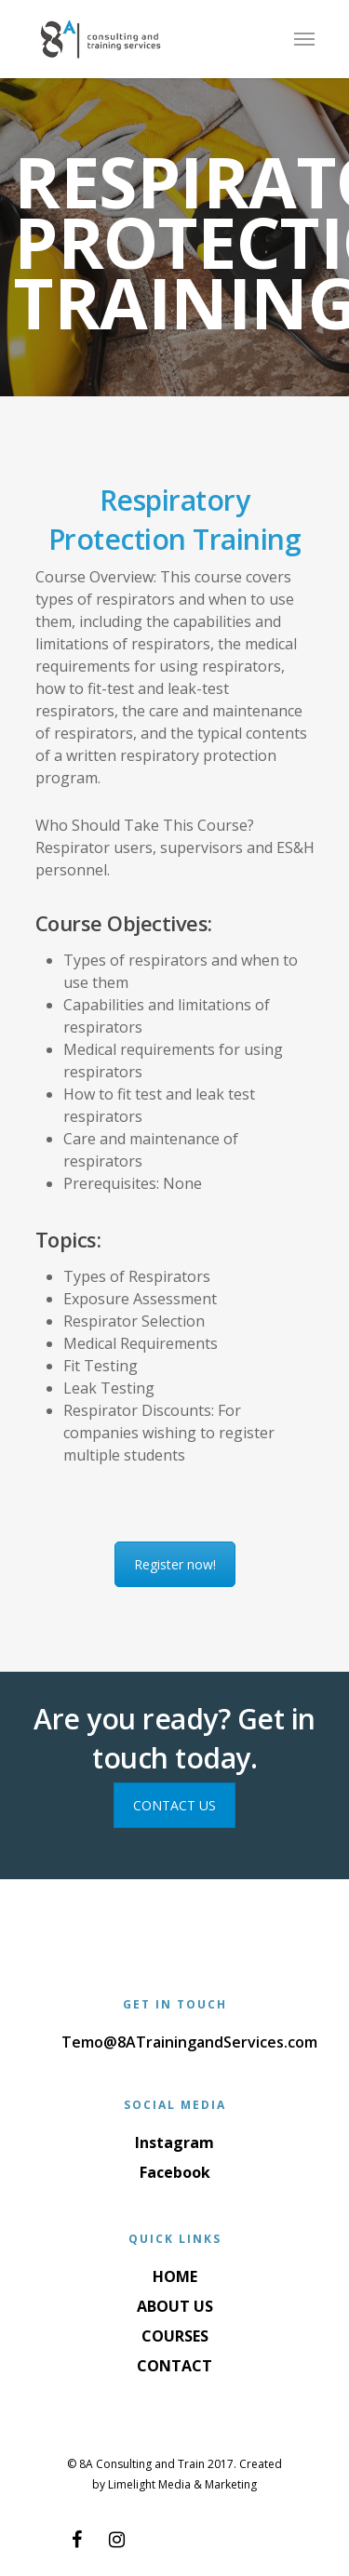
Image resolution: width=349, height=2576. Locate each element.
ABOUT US (175, 2306)
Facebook (175, 2172)
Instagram (174, 2142)
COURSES (174, 2336)
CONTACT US (174, 1805)
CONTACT (174, 2366)
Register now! (175, 1564)
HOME (175, 2276)
